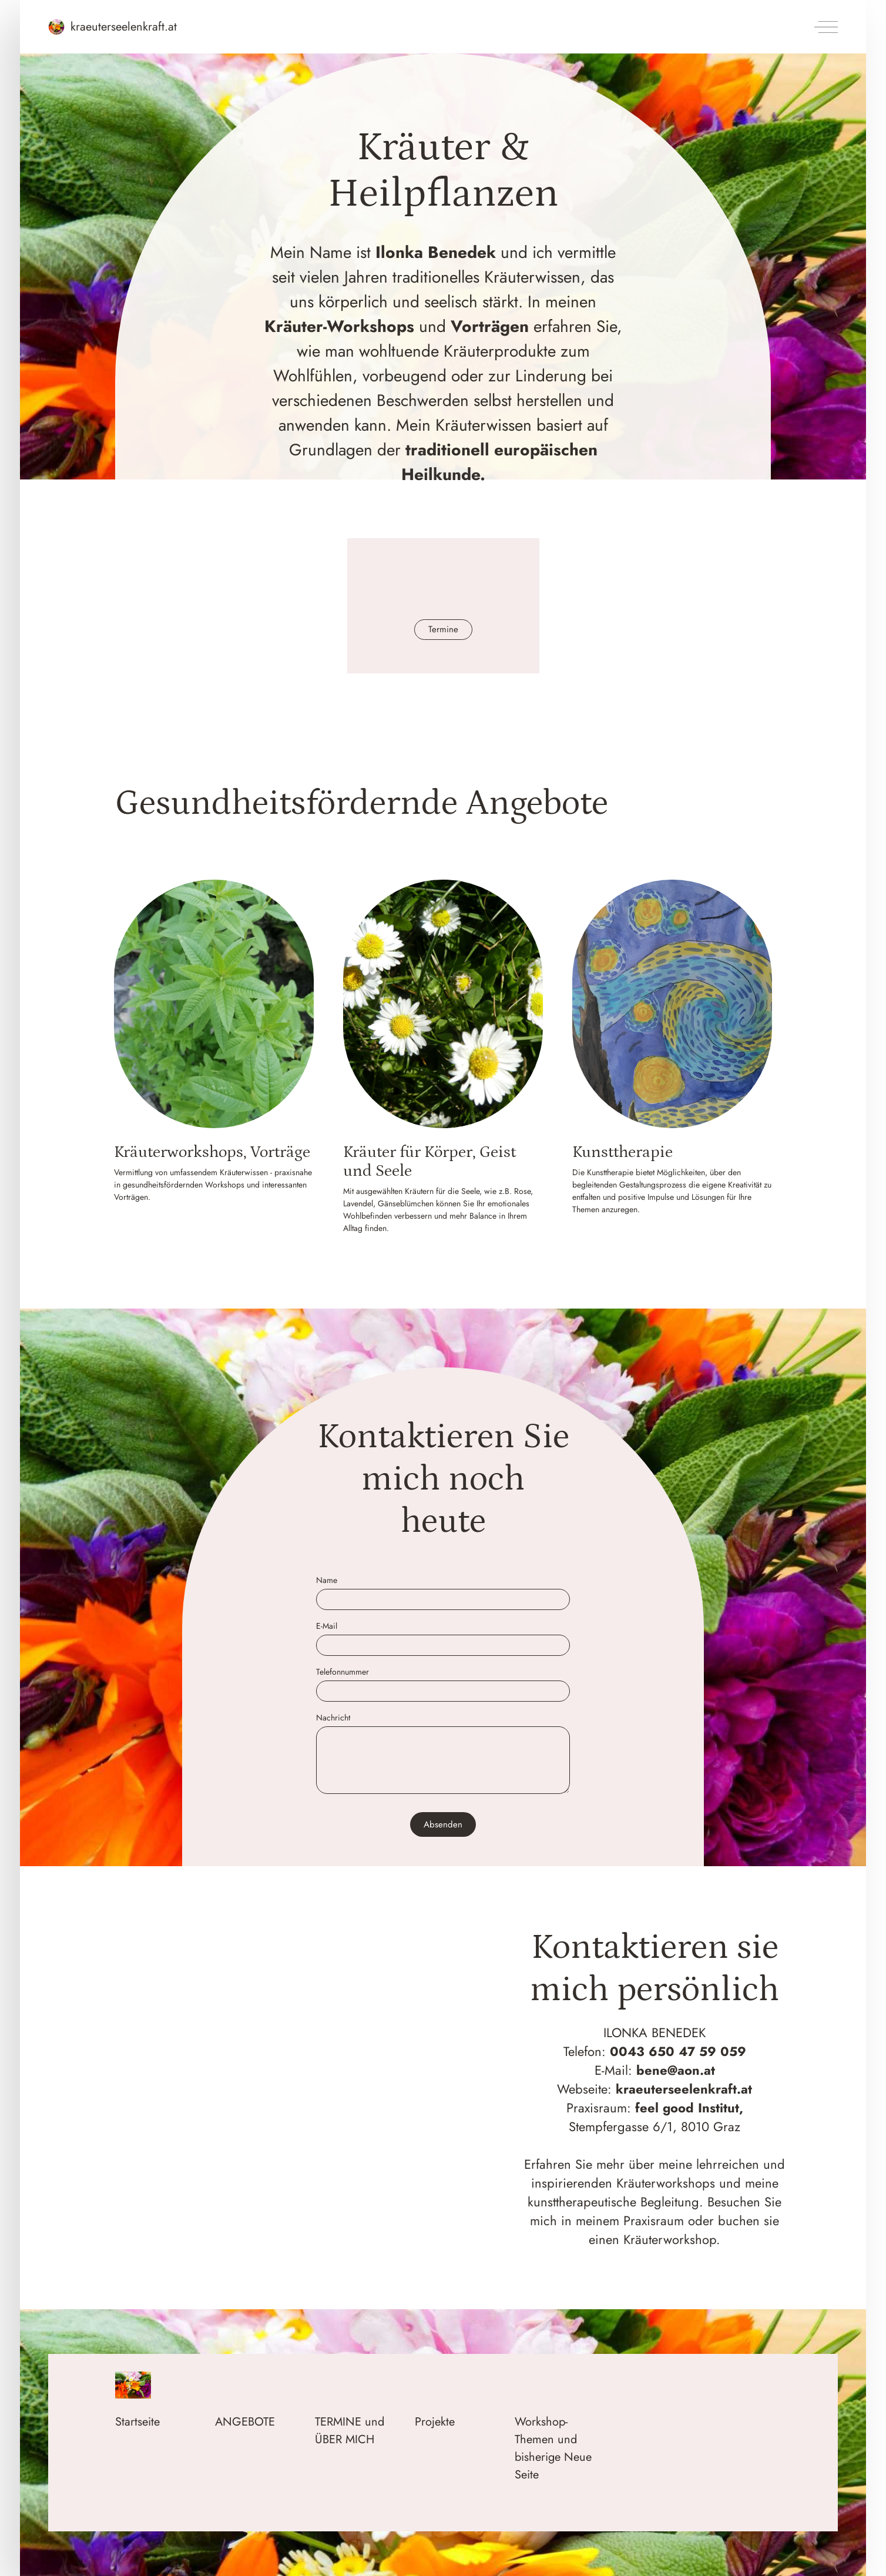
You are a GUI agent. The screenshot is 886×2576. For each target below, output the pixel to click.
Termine (443, 629)
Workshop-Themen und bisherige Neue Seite (553, 2448)
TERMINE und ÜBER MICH (349, 2430)
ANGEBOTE (245, 2421)
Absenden (443, 1824)
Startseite (137, 2421)
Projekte (435, 2421)
